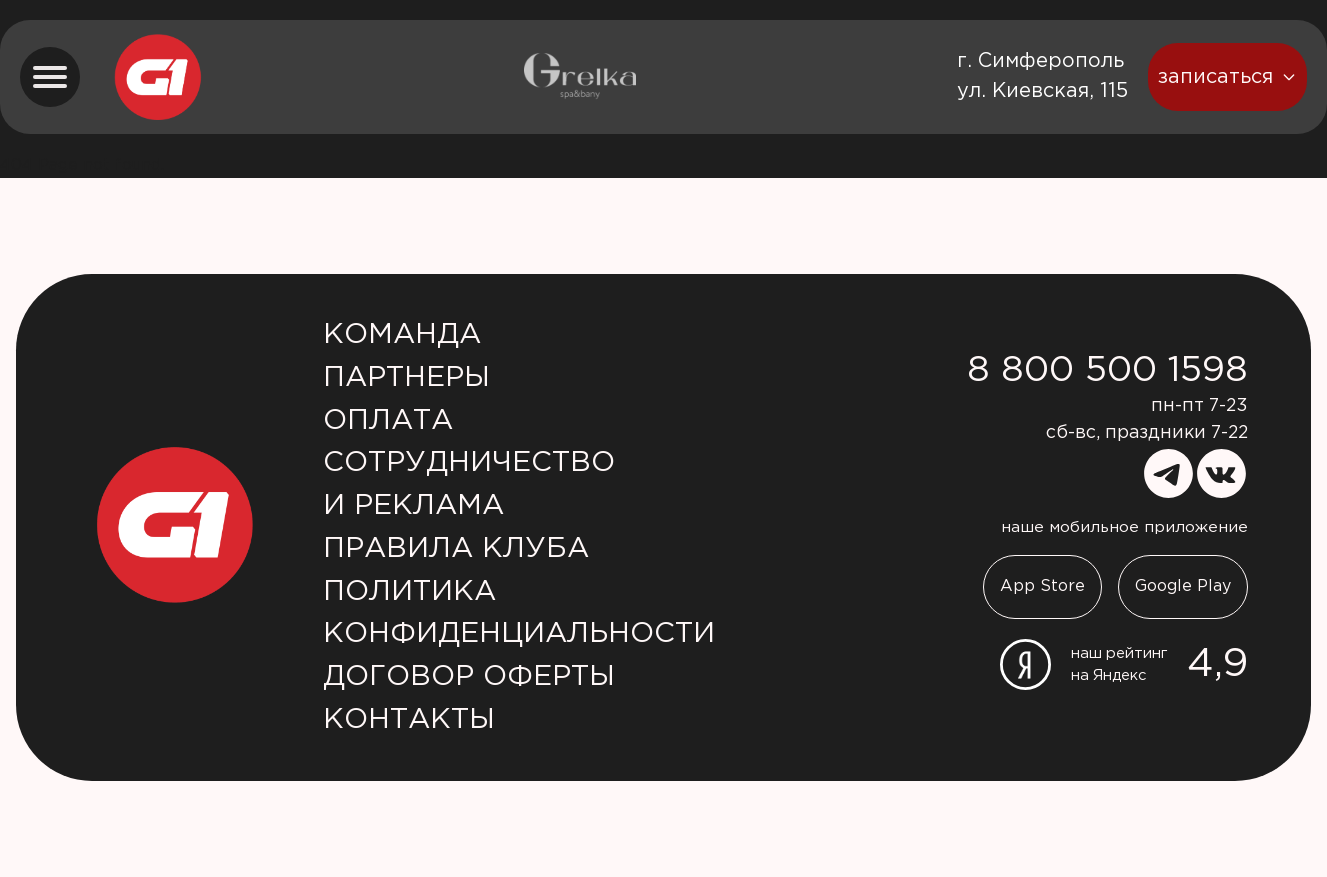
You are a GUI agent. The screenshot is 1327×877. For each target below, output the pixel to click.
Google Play (1183, 586)
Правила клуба (456, 549)
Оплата (388, 421)
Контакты (409, 720)
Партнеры (406, 378)
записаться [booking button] (1227, 77)
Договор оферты (469, 677)
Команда (402, 335)
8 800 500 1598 (1107, 371)
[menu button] (50, 77)
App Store (1042, 586)
